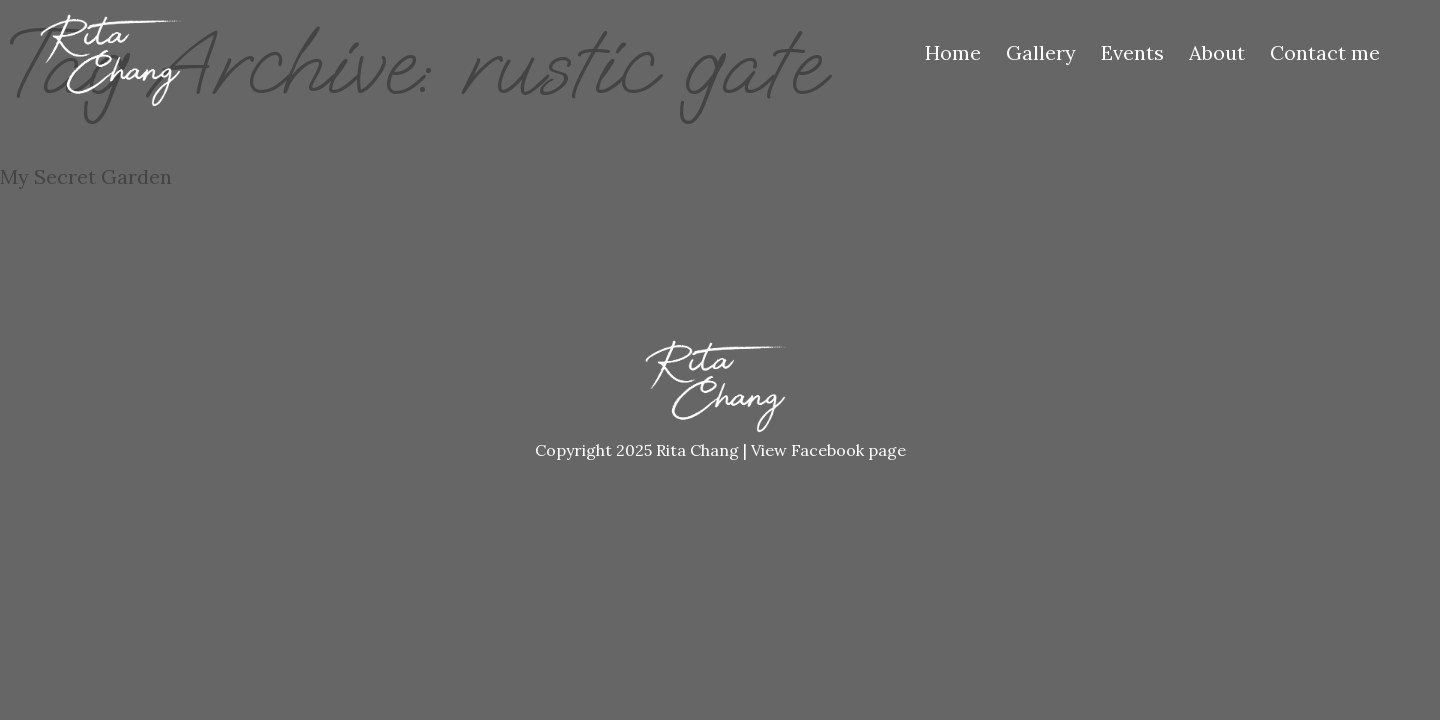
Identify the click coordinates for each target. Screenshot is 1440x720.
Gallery (1041, 52)
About (1217, 52)
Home (953, 52)
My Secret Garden (86, 176)
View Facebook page (828, 450)
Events (1132, 52)
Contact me (1325, 52)
